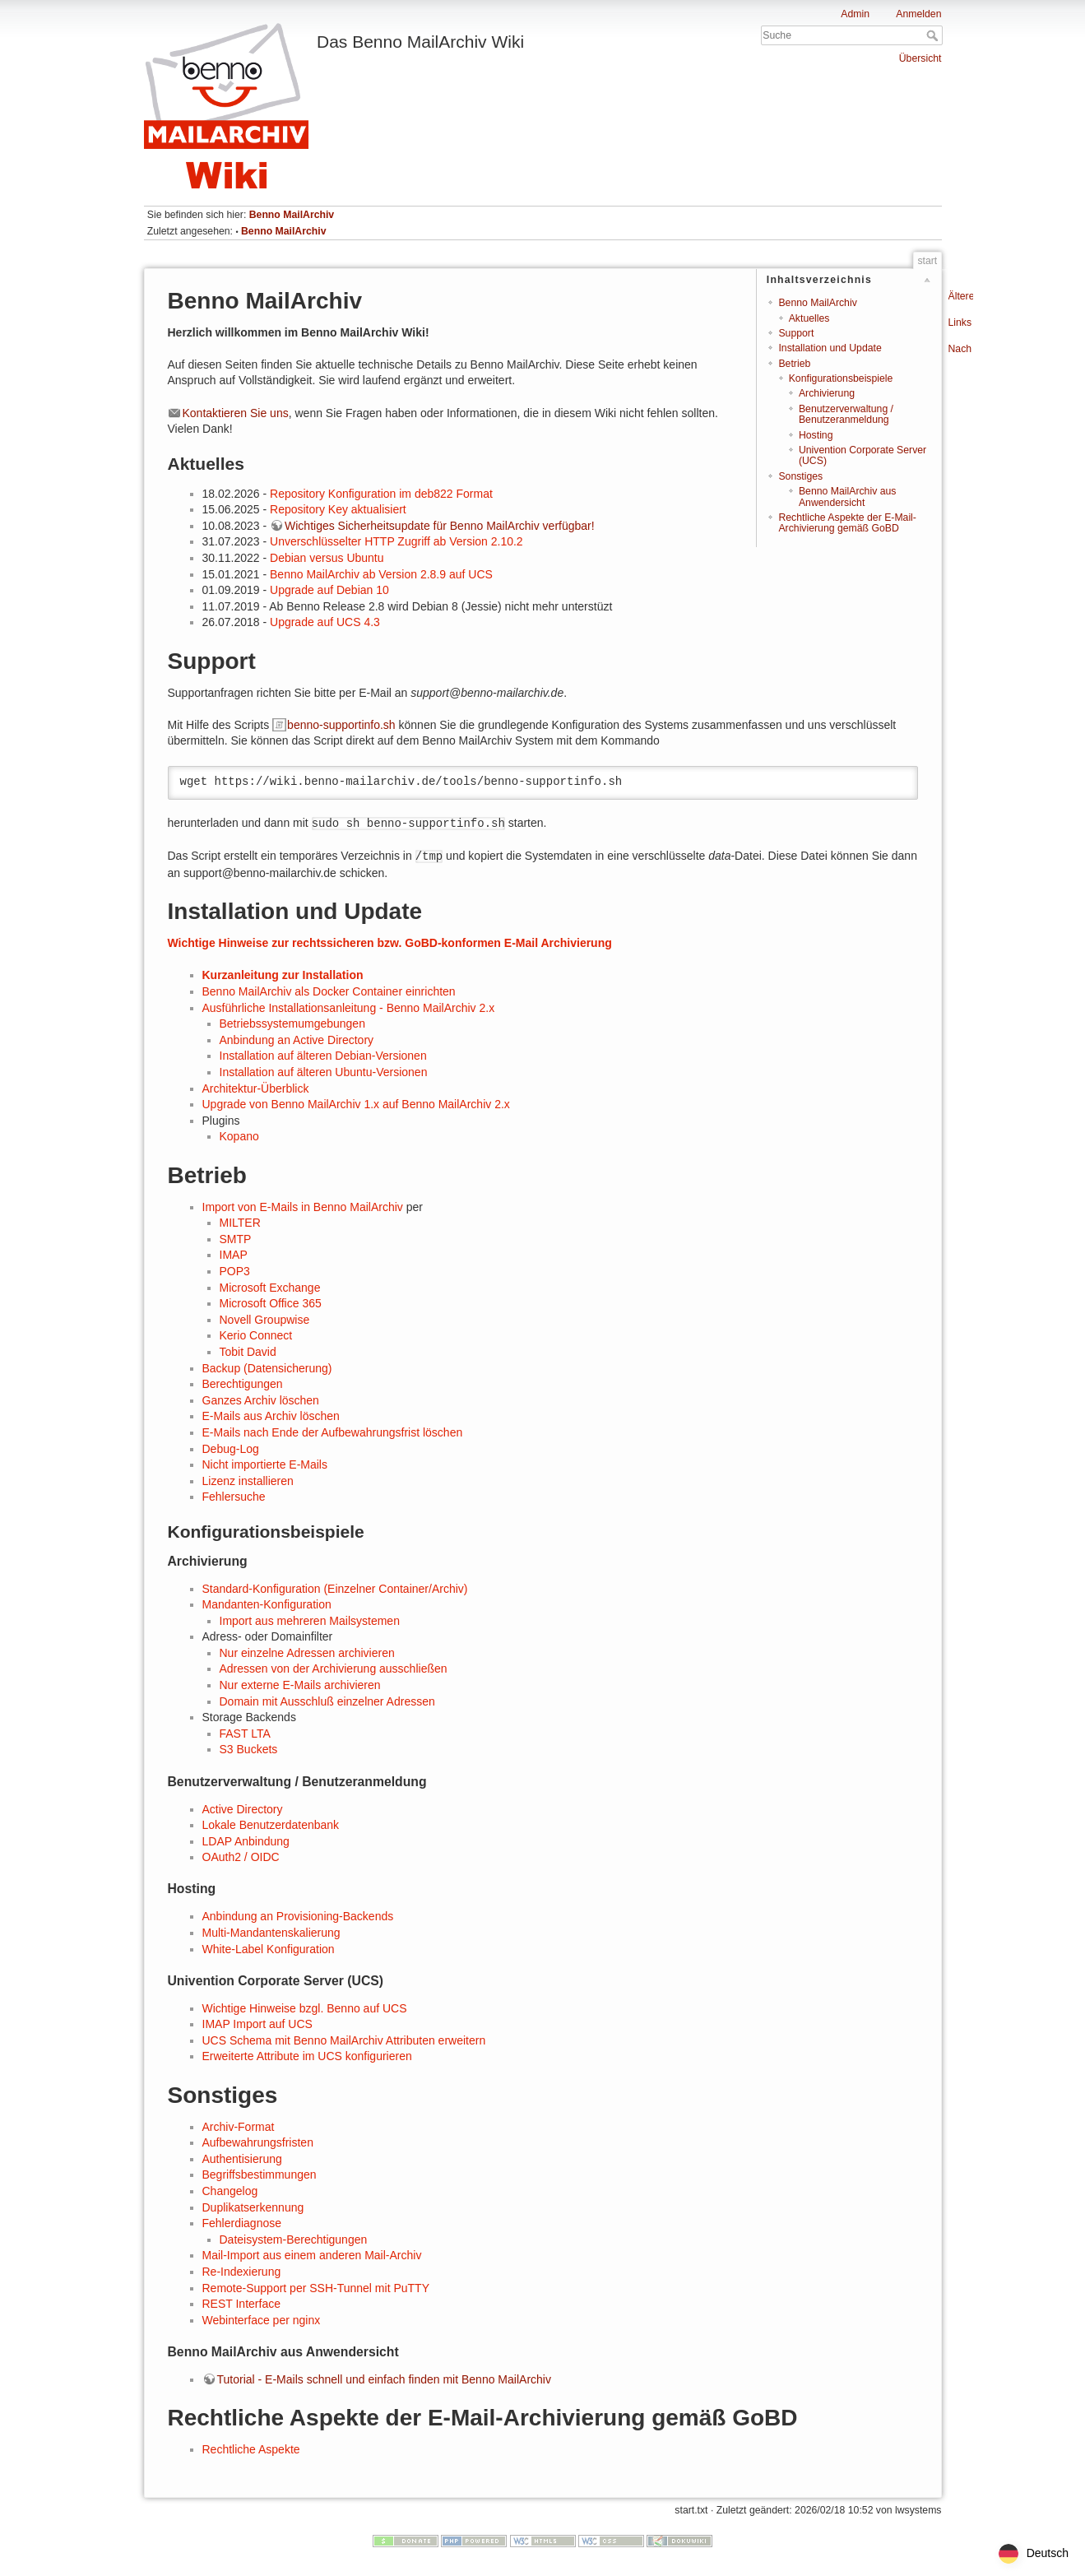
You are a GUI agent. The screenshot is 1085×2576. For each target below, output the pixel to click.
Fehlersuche (234, 1496)
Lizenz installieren (248, 1481)
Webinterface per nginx (261, 2320)
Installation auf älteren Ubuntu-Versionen (324, 1072)
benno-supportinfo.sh (341, 724)
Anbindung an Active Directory (297, 1040)
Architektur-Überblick (255, 1088)
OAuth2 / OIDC (241, 1857)
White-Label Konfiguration (268, 1949)
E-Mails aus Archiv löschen (271, 1416)
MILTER (240, 1222)
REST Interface (241, 2303)
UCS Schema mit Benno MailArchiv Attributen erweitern (344, 2040)
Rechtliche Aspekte (251, 2449)
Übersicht (920, 58)
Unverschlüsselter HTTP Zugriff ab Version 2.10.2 (396, 541)
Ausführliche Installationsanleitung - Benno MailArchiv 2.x (348, 1007)
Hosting (816, 435)
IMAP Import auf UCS (257, 2024)
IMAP (234, 1254)
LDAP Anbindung (246, 1841)
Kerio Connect (256, 1335)
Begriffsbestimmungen (259, 2174)
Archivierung (827, 393)
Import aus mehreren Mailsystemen (310, 1620)
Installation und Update (829, 348)
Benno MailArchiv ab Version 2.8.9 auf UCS (381, 574)
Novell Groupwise (265, 1319)
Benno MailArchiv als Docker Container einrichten (329, 991)
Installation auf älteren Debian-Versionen (323, 1055)
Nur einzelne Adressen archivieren (307, 1652)
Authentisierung (242, 2158)
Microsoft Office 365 (271, 1303)
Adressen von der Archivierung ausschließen (333, 1668)
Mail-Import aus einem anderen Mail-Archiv (312, 2255)
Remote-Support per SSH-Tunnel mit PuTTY (315, 2288)
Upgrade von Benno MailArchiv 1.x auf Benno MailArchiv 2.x (356, 1104)
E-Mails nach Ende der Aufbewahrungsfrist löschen (332, 1432)
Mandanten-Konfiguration (267, 1604)
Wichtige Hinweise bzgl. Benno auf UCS (304, 2008)
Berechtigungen (242, 1383)
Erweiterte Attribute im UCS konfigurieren (307, 2056)
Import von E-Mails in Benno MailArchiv (302, 1207)
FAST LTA (245, 1733)
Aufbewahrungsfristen (257, 2142)
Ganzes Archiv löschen (260, 1400)
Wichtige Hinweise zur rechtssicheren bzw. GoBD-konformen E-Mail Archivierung (390, 942)
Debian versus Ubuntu (327, 557)
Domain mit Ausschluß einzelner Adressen (327, 1701)
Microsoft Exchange (270, 1287)
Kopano (239, 1136)
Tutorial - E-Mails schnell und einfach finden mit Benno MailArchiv (384, 2379)
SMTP (236, 1239)
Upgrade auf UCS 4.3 (325, 622)
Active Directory (242, 1809)
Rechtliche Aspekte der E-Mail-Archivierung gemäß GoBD (847, 523)
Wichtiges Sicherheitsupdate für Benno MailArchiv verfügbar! (440, 525)
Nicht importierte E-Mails (264, 1464)
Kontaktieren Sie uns (236, 413)
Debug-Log (230, 1448)
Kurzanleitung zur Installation (283, 975)
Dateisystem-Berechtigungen (294, 2239)
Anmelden (918, 14)
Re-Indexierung (241, 2271)
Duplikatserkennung (253, 2207)
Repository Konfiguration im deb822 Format (381, 493)
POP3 (235, 1271)
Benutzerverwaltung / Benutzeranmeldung (846, 414)
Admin (855, 14)
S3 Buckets (249, 1749)
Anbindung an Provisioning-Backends (298, 1916)
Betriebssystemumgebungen (292, 1023)
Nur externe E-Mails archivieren (300, 1685)
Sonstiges (800, 476)
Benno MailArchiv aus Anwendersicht (847, 496)
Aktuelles (809, 318)
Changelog (230, 2191)
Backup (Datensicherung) (267, 1368)
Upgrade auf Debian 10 (329, 589)
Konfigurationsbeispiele (841, 378)
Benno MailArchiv (291, 214)
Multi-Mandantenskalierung (271, 1932)
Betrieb (794, 363)
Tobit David (248, 1351)
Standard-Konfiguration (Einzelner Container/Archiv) (335, 1588)
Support (796, 333)
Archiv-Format (238, 2126)
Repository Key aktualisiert (338, 509)
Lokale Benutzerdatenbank (271, 1824)
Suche (934, 35)
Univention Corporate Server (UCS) (862, 455)
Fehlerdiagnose (242, 2223)
